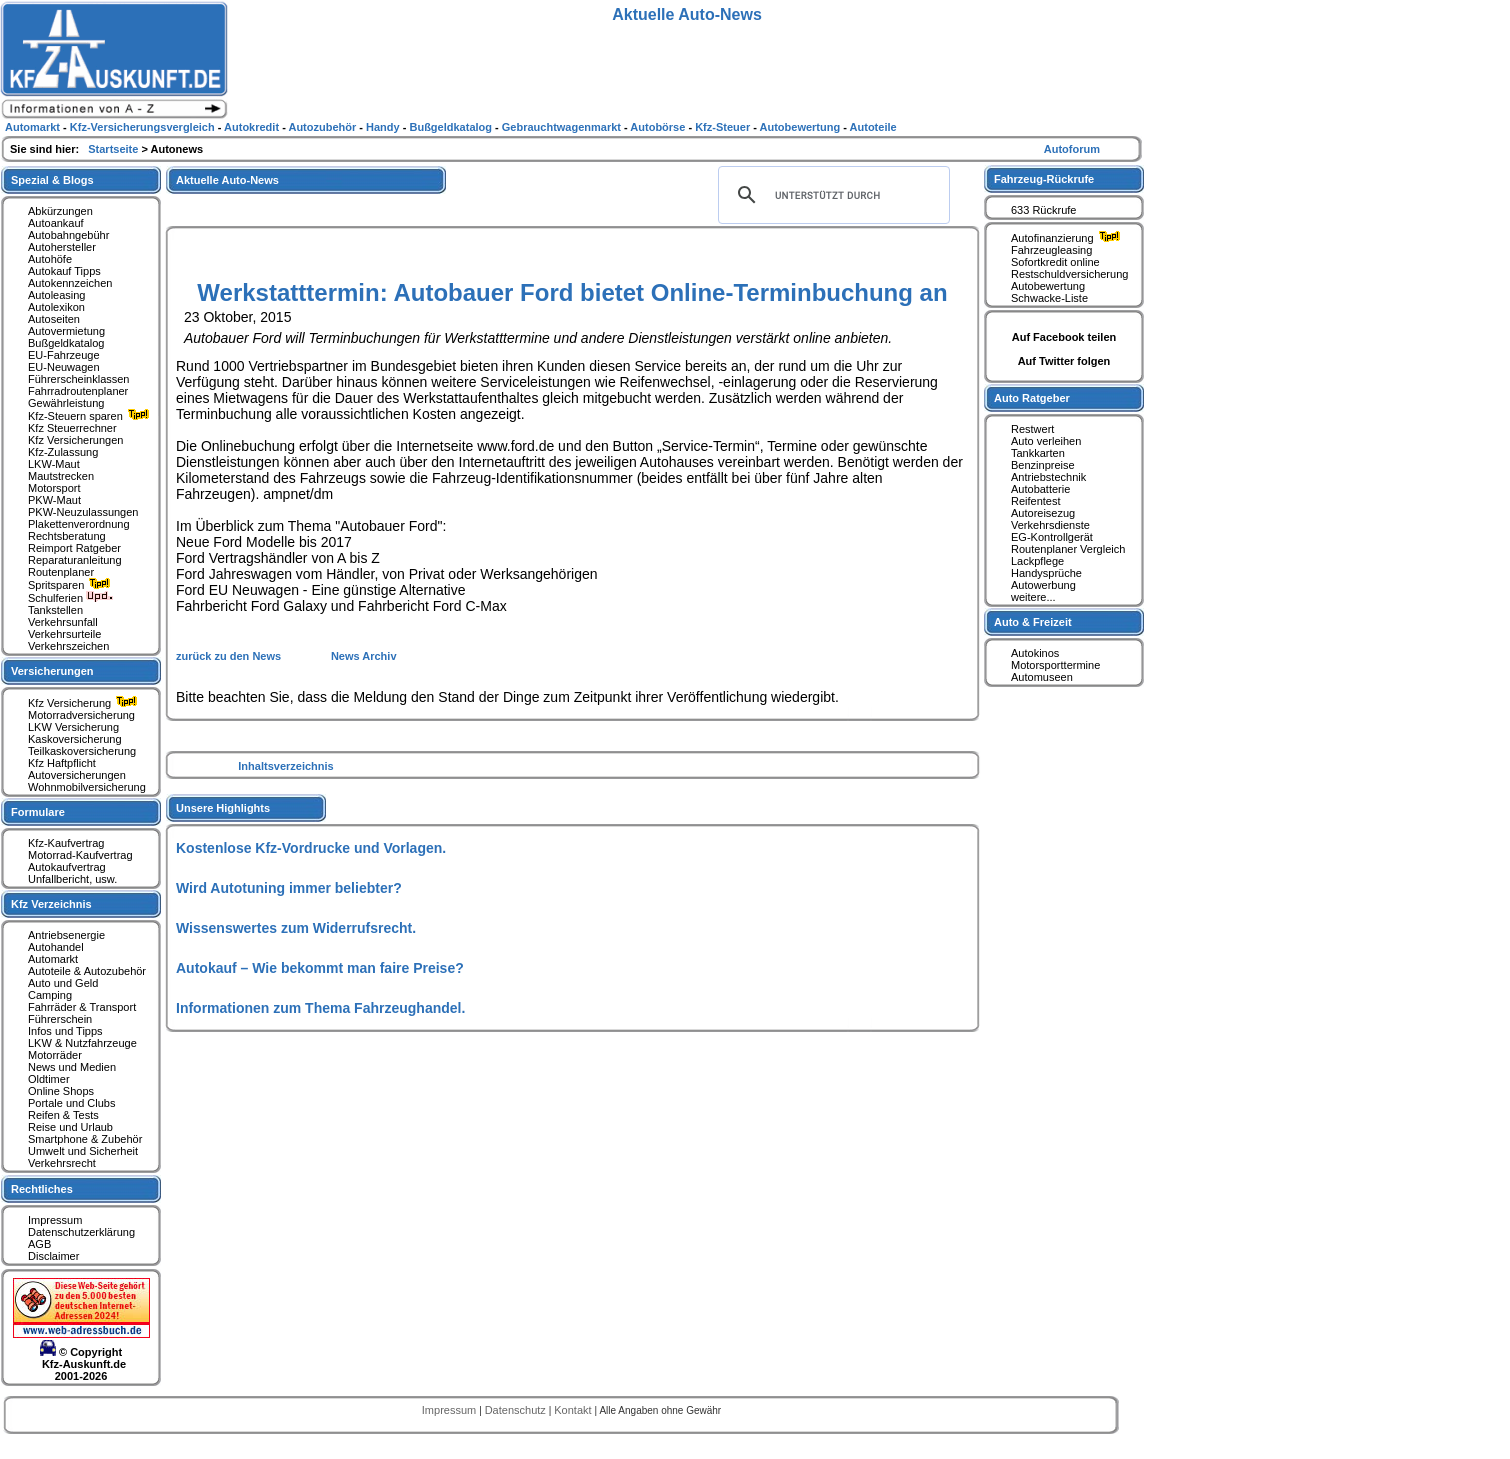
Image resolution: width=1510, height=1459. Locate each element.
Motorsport (54, 488)
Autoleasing (57, 295)
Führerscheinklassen (79, 379)
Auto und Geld (63, 983)
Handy (384, 127)
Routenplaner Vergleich (1068, 549)
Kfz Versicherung (85, 703)
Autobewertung (1048, 286)
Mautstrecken (61, 476)
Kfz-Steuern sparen (91, 416)
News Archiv (364, 656)
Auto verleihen (1046, 441)
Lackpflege (1037, 561)
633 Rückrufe (1043, 210)
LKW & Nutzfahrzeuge (82, 1043)
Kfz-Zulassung (63, 452)
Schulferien (71, 598)
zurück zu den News (230, 656)
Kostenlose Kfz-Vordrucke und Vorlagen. (311, 848)
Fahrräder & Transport (82, 1007)
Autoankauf (56, 223)
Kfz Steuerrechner (72, 428)
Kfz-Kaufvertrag (66, 843)
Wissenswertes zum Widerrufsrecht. (296, 928)
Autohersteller (62, 247)
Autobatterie (1040, 489)
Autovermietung (66, 331)
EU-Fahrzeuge (64, 355)
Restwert (1032, 429)
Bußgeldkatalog (66, 343)
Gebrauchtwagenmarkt (563, 127)
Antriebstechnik (1048, 477)
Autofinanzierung (1068, 238)
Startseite (114, 149)
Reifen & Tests (63, 1115)
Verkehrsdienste (1050, 525)
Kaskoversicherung (75, 739)
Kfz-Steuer (724, 127)
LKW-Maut (54, 464)
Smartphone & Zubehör (85, 1139)
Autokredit (253, 127)
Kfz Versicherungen (75, 440)
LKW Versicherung (73, 727)
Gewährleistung (66, 403)
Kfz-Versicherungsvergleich (144, 127)
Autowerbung (1043, 585)
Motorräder (55, 1055)
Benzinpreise (1043, 465)
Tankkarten (1038, 453)
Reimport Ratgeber (74, 548)
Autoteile (873, 127)
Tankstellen (55, 610)
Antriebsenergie (66, 935)
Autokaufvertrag (67, 867)
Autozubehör (323, 127)
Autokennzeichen (70, 283)
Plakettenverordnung (79, 524)
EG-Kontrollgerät (1052, 537)
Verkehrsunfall (63, 622)
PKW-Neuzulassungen (83, 512)
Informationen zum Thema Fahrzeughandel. (320, 1008)
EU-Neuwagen (64, 367)
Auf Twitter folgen (1064, 361)
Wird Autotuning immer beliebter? (289, 888)
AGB (39, 1244)
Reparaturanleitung (75, 560)
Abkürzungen (60, 211)
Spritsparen (71, 585)
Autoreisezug (1043, 513)
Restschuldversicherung (1069, 274)
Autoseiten (54, 319)
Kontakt (574, 1410)
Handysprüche (1046, 573)
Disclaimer (53, 1256)
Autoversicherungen (77, 775)
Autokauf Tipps (64, 271)
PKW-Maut (54, 500)
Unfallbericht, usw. (72, 879)
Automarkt (53, 959)
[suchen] (831, 195)
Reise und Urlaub (70, 1127)
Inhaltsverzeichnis (285, 766)
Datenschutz (517, 1410)
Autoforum (1072, 149)
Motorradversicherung (81, 715)
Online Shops (61, 1091)
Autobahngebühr (68, 235)
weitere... (1033, 597)
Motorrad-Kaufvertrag (80, 855)
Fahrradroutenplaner (78, 391)
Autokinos (1035, 653)
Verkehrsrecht (62, 1163)
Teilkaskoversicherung (82, 751)
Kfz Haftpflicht (62, 763)
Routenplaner (61, 572)
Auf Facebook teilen (1064, 337)
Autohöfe (50, 259)
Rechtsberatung (67, 536)
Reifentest (1036, 501)
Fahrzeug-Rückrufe (1044, 179)
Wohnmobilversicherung (87, 787)
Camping (50, 995)
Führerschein (60, 1019)
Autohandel (56, 947)
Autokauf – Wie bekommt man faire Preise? (320, 968)
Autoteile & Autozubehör (87, 971)
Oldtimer (49, 1079)
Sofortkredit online (1055, 262)
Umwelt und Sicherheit (83, 1151)
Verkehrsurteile (64, 634)
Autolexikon (56, 307)
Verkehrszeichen (68, 646)
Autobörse (659, 127)
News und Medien (72, 1067)
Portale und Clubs (71, 1103)
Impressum (55, 1220)
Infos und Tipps (65, 1031)
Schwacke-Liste (1049, 298)
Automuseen (1042, 677)
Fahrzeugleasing (1051, 250)
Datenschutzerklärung (81, 1232)
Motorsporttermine (1055, 665)
